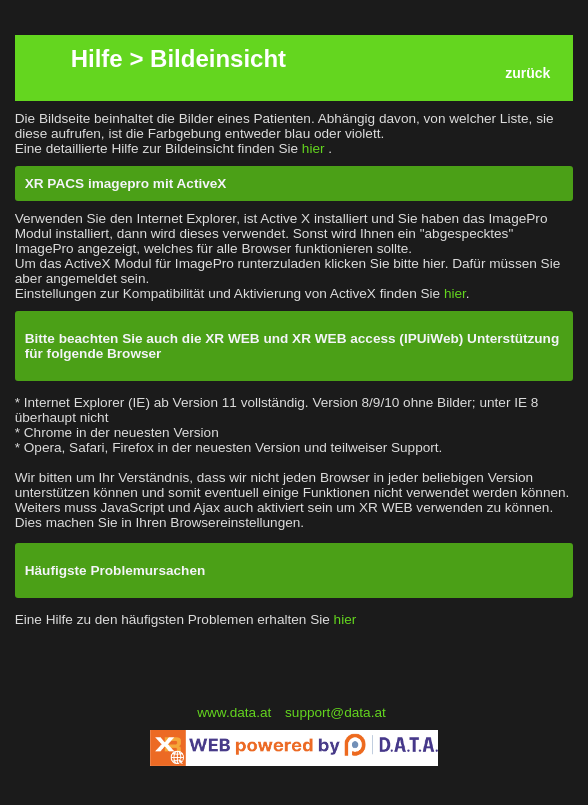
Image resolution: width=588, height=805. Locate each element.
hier (315, 148)
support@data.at (335, 712)
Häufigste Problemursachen (115, 570)
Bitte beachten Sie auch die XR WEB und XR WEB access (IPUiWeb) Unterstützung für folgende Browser (292, 346)
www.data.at (236, 712)
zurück (527, 73)
